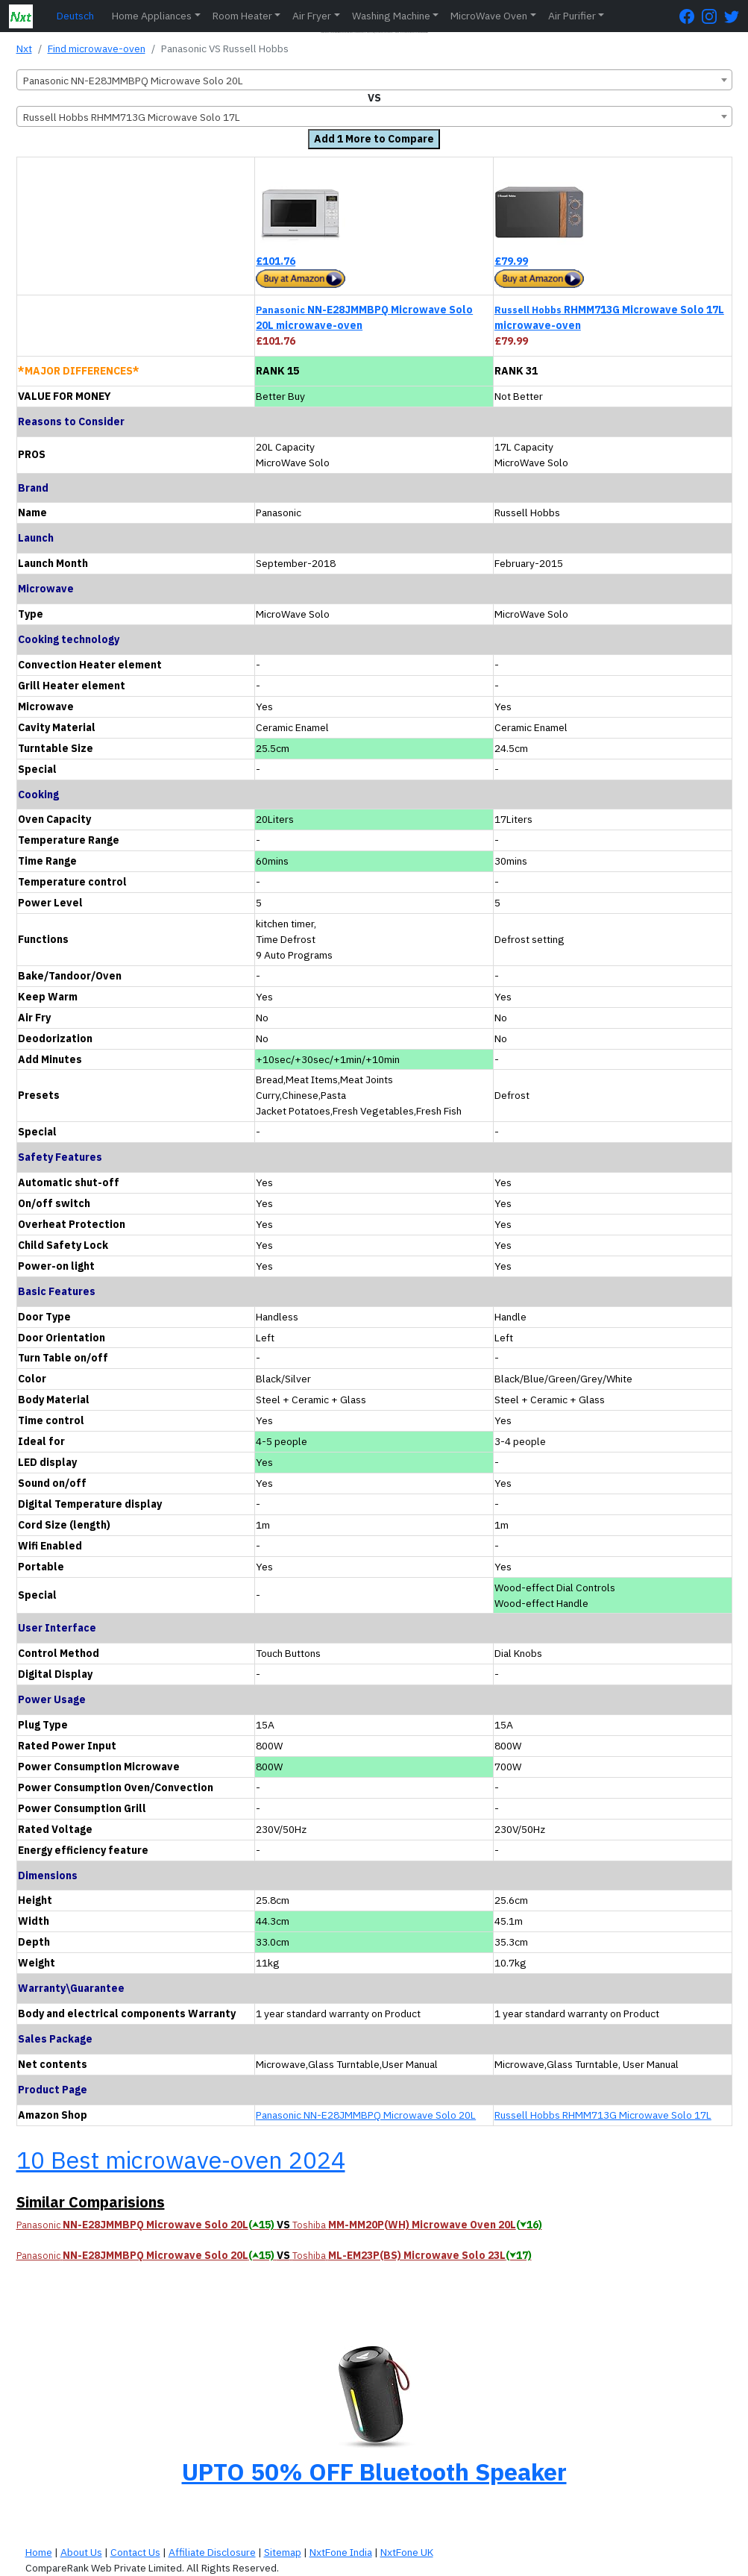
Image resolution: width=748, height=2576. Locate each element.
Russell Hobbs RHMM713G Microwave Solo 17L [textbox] (131, 117)
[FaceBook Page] (690, 16)
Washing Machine (391, 15)
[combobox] (374, 79)
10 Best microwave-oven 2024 (180, 2159)
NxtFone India (340, 2552)
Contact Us (135, 2552)
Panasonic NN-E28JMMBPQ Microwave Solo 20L (366, 2115)
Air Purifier (572, 15)
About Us (81, 2552)
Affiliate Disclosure (212, 2552)
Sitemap (282, 2552)
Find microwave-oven (96, 48)
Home (38, 2552)
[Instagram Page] (713, 16)
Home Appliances (152, 15)
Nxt (24, 48)
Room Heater (242, 15)
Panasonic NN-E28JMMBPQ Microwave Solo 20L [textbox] (133, 80)
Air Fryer (311, 15)
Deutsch (75, 15)
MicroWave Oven (488, 15)
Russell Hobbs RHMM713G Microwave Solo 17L (602, 2115)
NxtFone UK (406, 2552)
